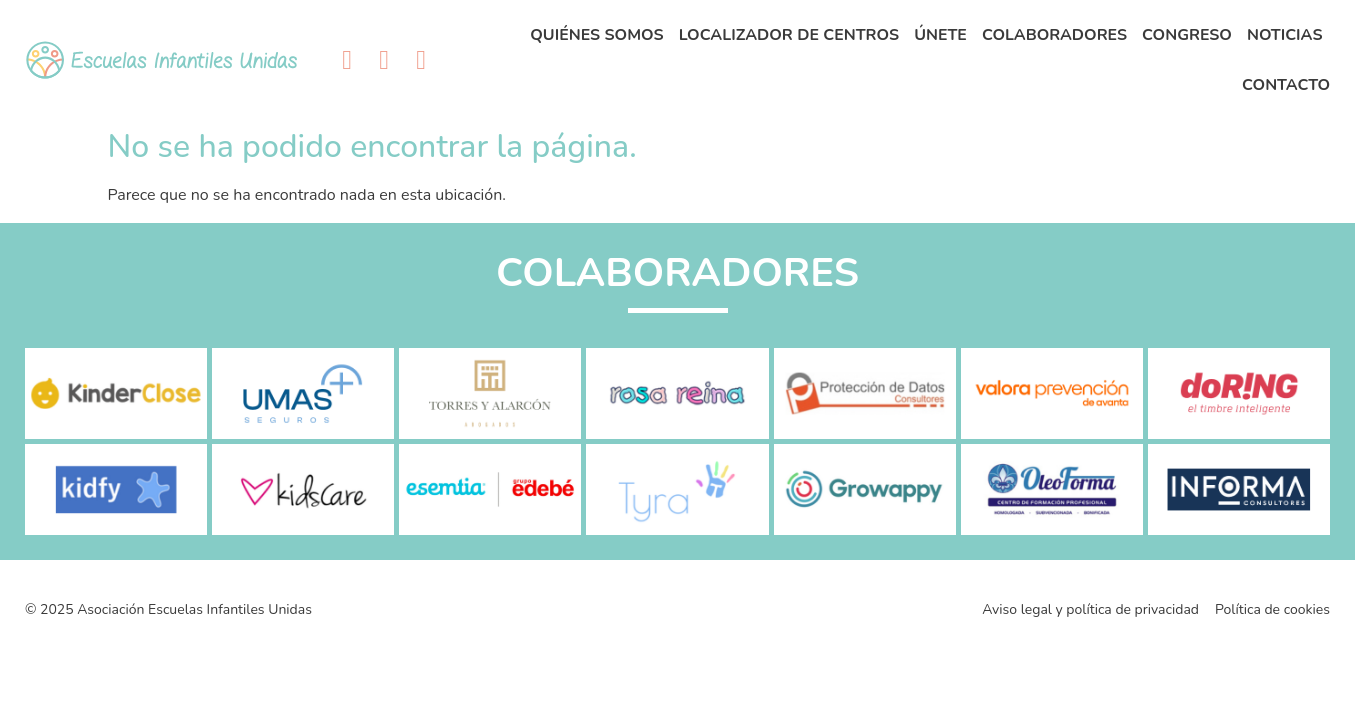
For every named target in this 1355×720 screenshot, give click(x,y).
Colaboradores (1054, 35)
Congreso (1187, 35)
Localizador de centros (789, 35)
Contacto (1286, 85)
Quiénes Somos (596, 35)
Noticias (1285, 35)
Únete (940, 35)
